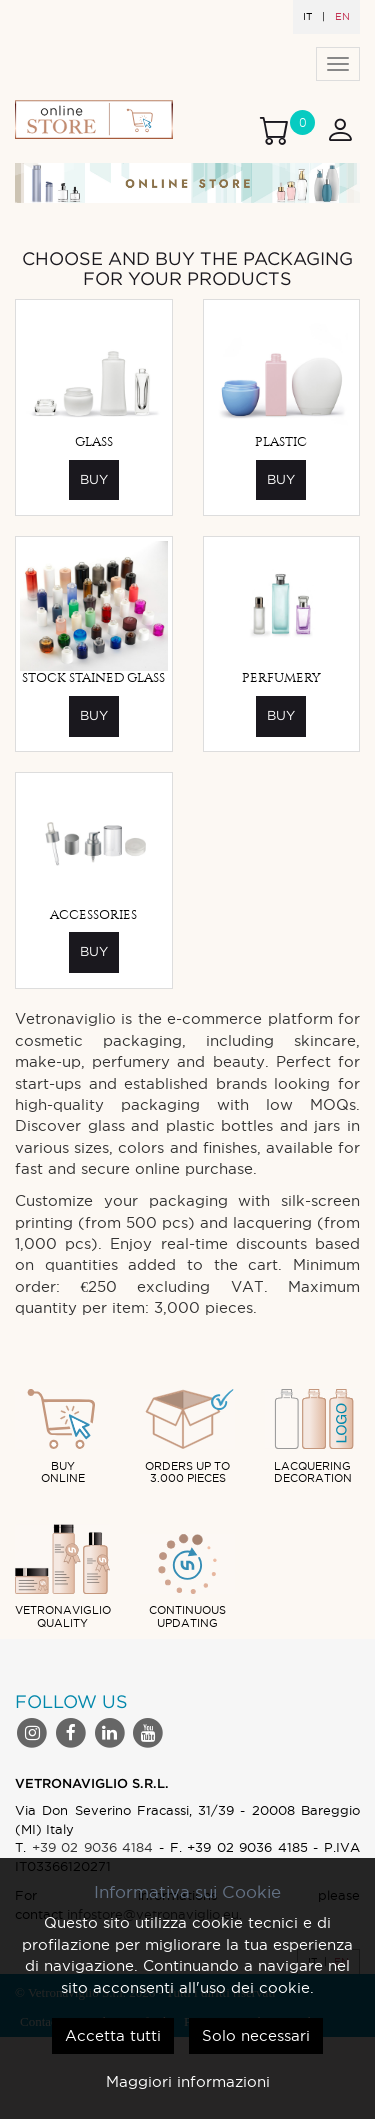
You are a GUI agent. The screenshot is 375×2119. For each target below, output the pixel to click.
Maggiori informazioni (188, 2081)
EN (342, 16)
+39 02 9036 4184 (93, 1847)
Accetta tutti (113, 2035)
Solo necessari (256, 2035)
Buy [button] (94, 479)
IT (307, 16)
